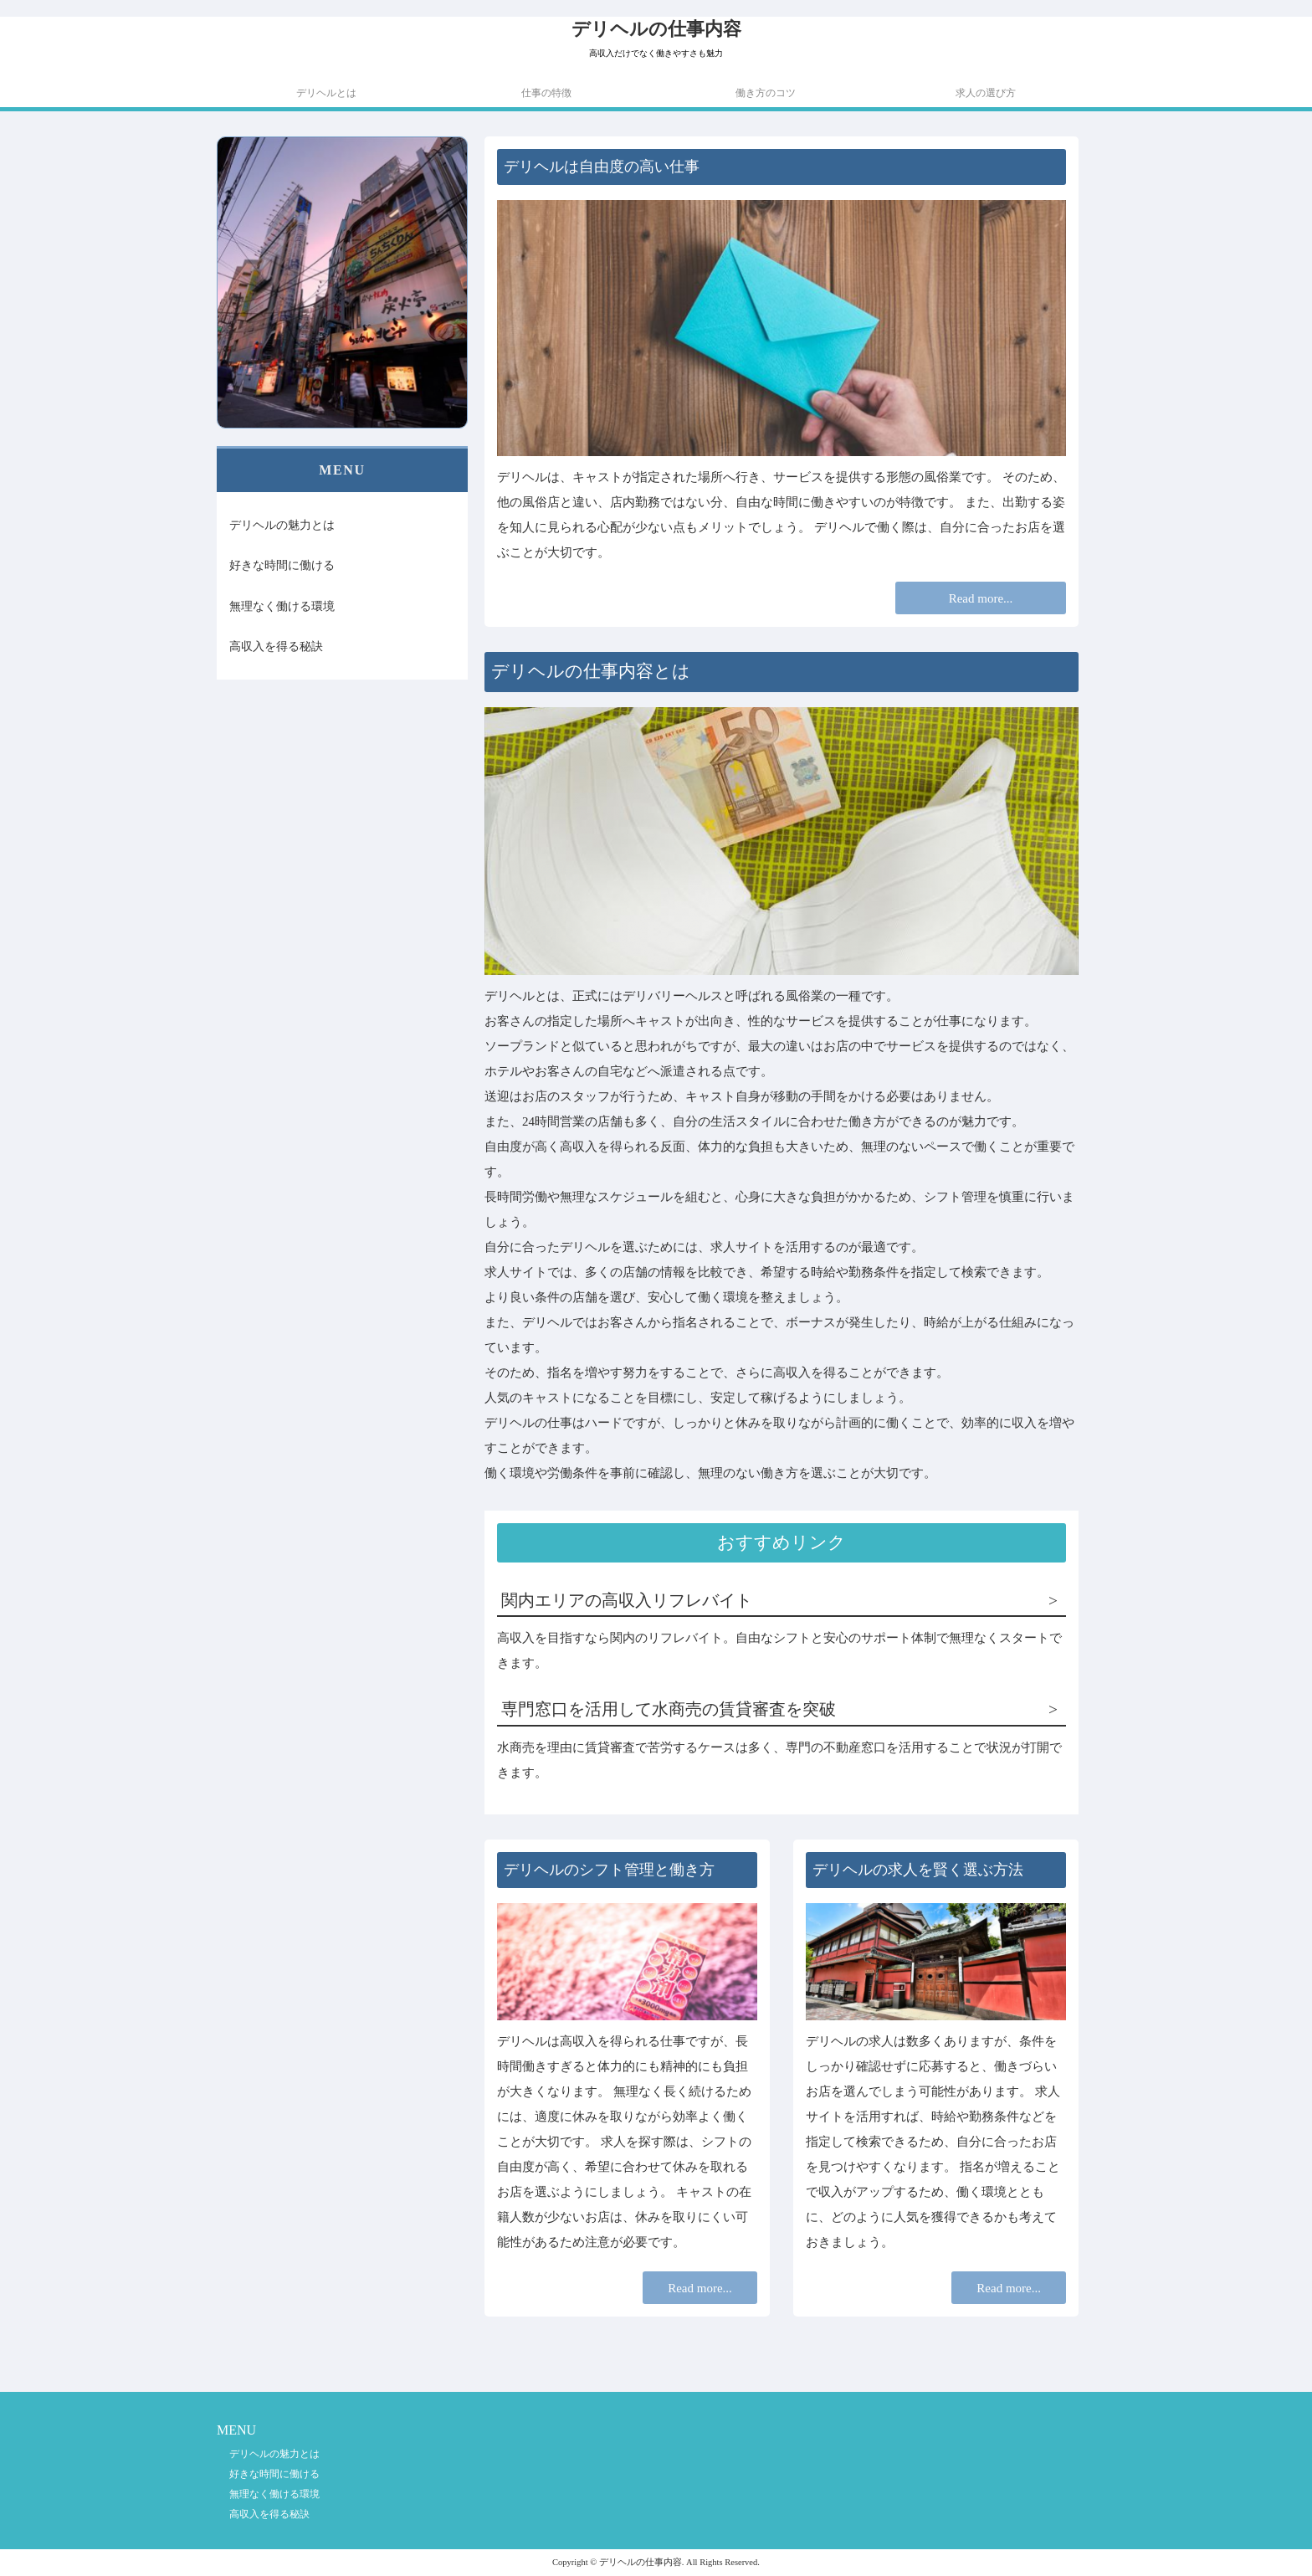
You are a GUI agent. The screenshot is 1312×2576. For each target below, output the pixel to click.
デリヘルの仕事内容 (656, 28)
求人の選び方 (986, 93)
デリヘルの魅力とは (282, 524)
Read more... (981, 598)
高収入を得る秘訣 (276, 646)
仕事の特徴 (546, 93)
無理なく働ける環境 (282, 606)
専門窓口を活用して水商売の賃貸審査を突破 (668, 1709)
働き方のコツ (765, 93)
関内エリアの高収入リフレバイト (626, 1600)
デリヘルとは (326, 93)
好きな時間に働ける (282, 565)
